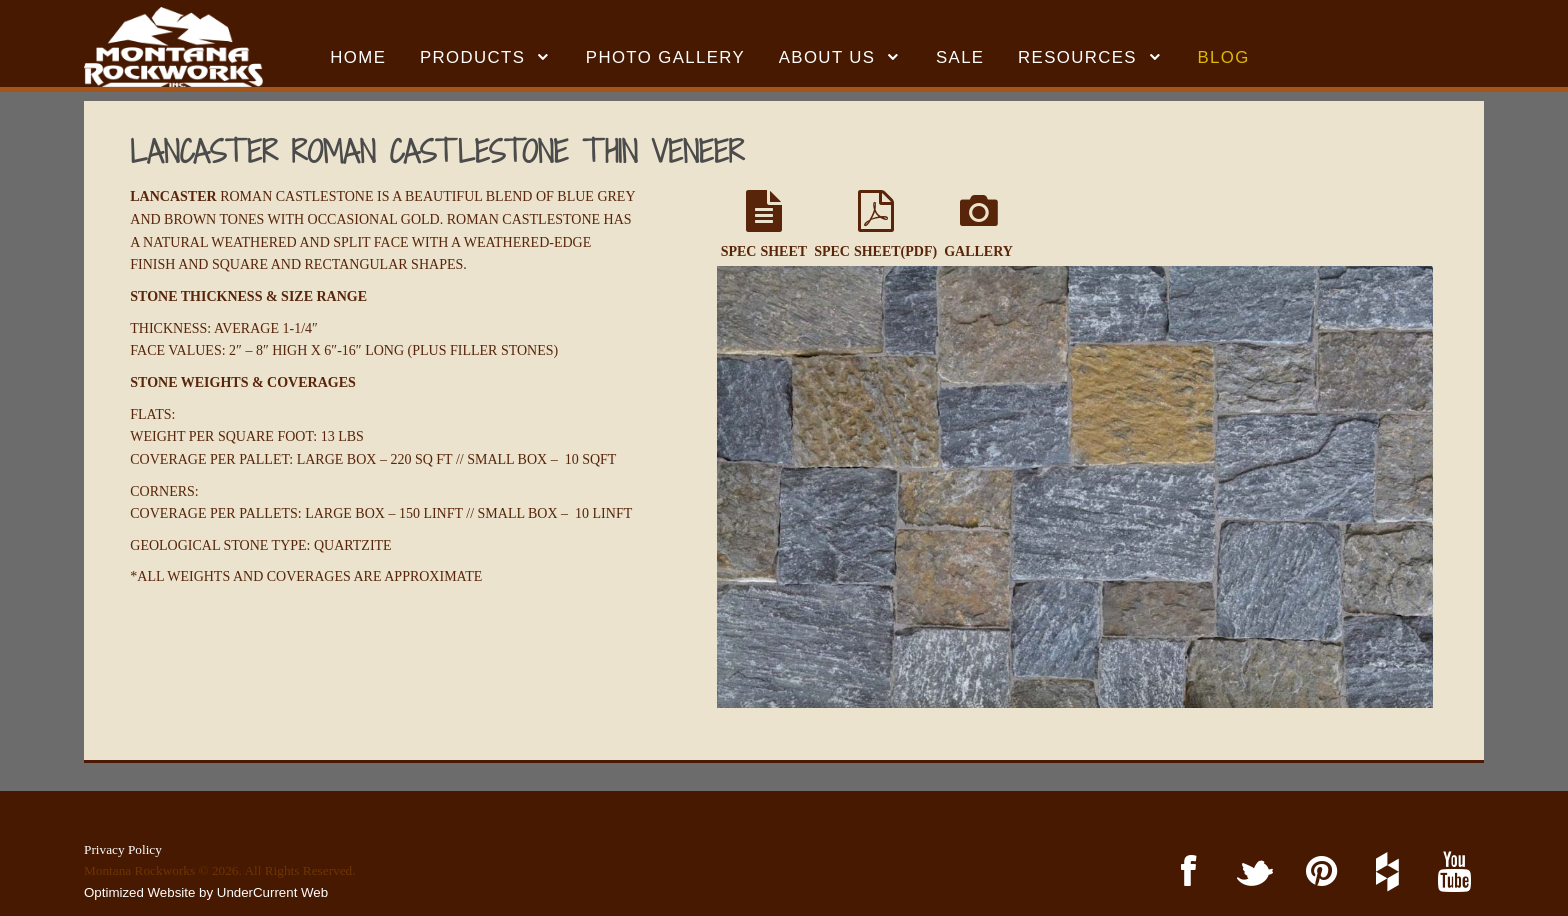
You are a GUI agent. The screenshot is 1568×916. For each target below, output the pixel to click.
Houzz (1384, 872)
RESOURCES (1077, 57)
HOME (358, 57)
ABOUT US (827, 57)
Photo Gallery (665, 57)
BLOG (1224, 57)
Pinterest (1317, 872)
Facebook (1184, 872)
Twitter (1251, 872)
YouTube (1450, 872)
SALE (960, 57)
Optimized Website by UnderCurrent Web (206, 892)
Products (472, 57)
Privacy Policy (123, 849)
